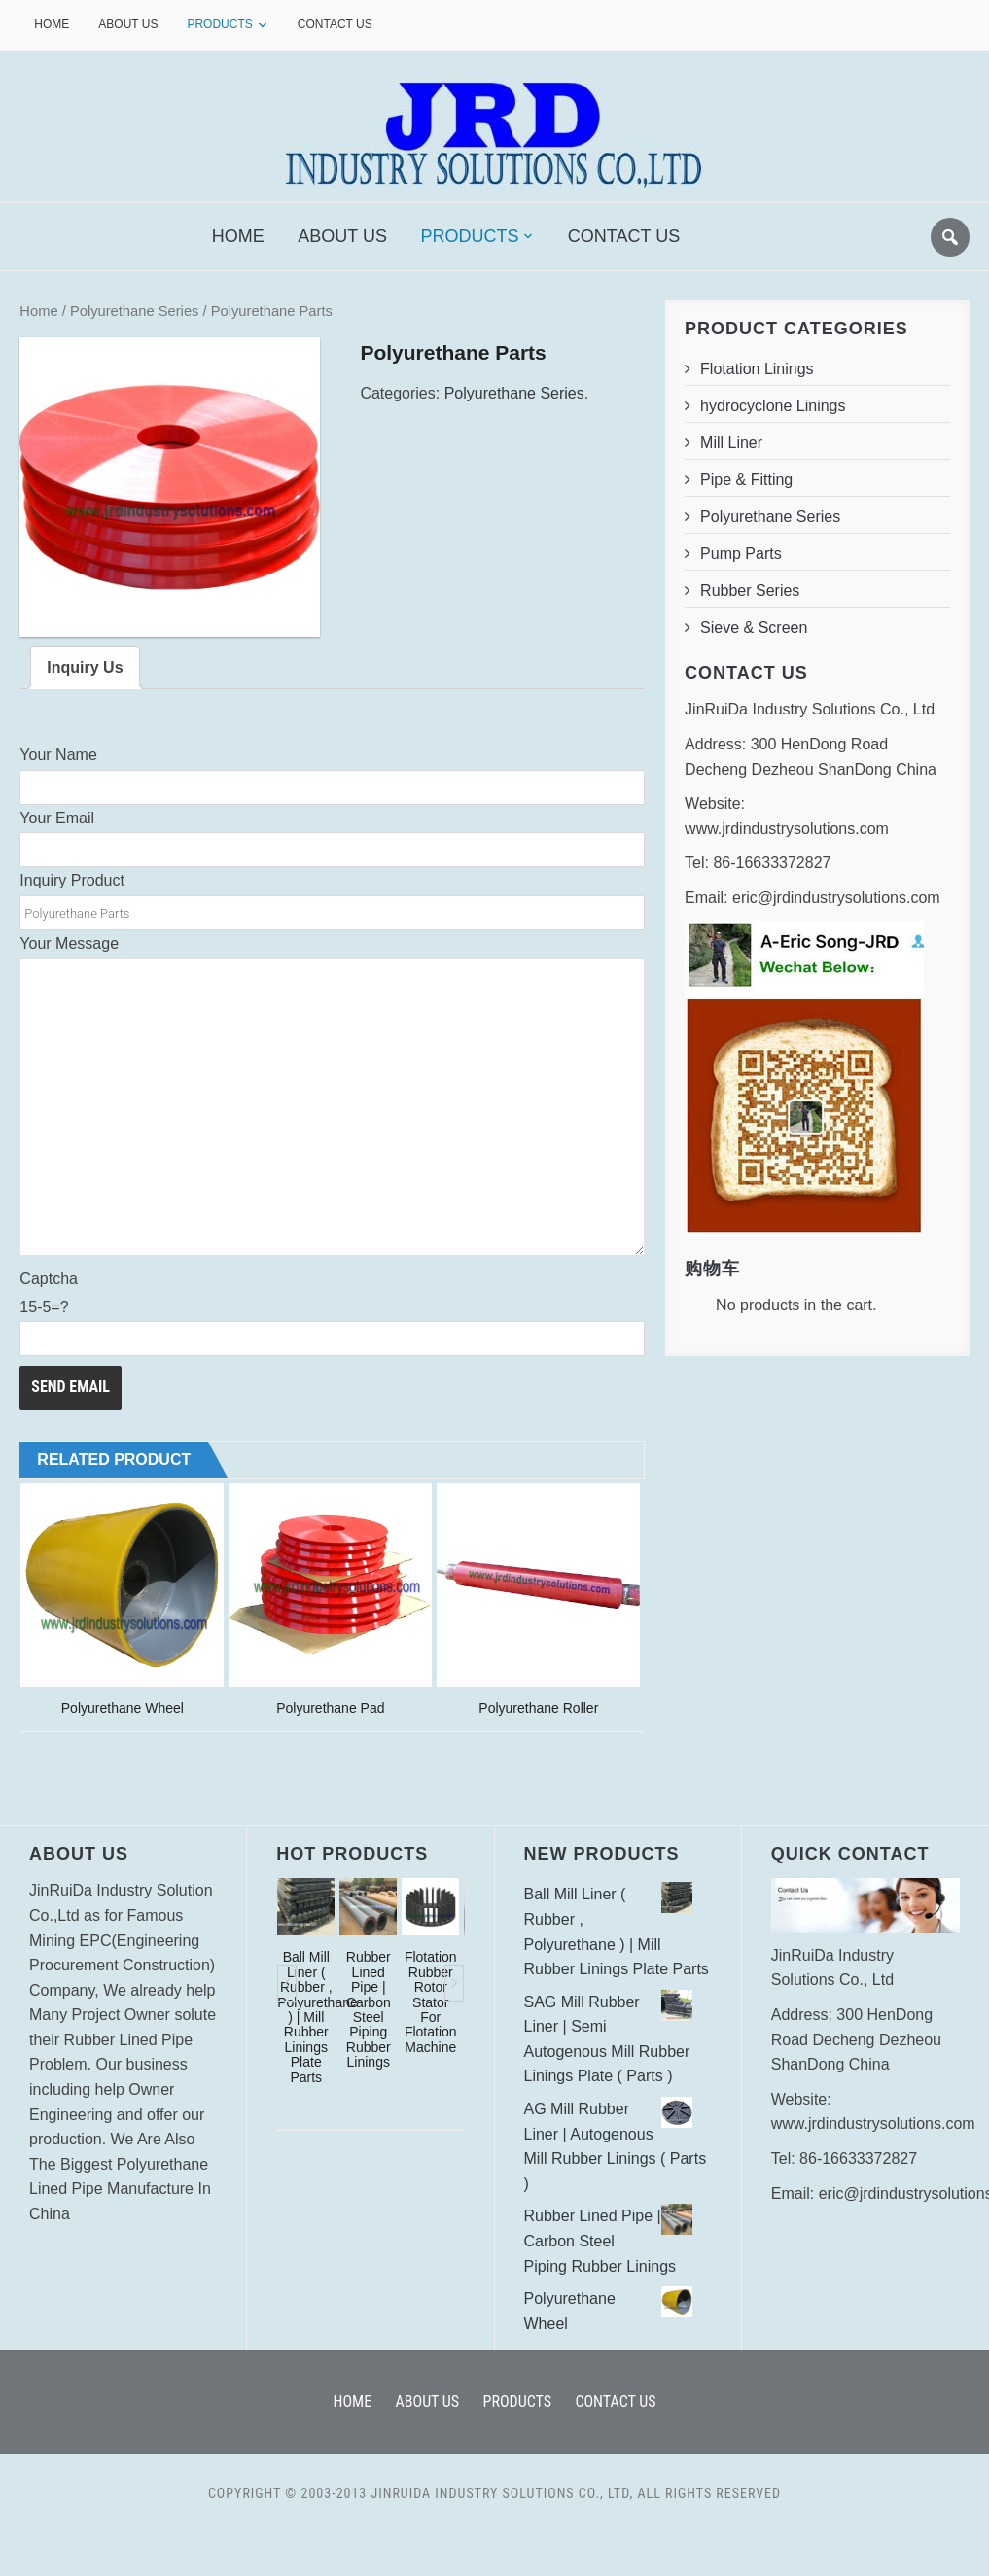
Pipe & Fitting (746, 479)
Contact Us (335, 24)
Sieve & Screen (753, 627)
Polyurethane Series (134, 311)
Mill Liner (731, 443)
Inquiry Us (85, 668)
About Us (128, 24)
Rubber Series (749, 590)
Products (219, 24)
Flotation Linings (757, 369)
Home (51, 24)
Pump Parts (741, 553)
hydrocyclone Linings (772, 406)
